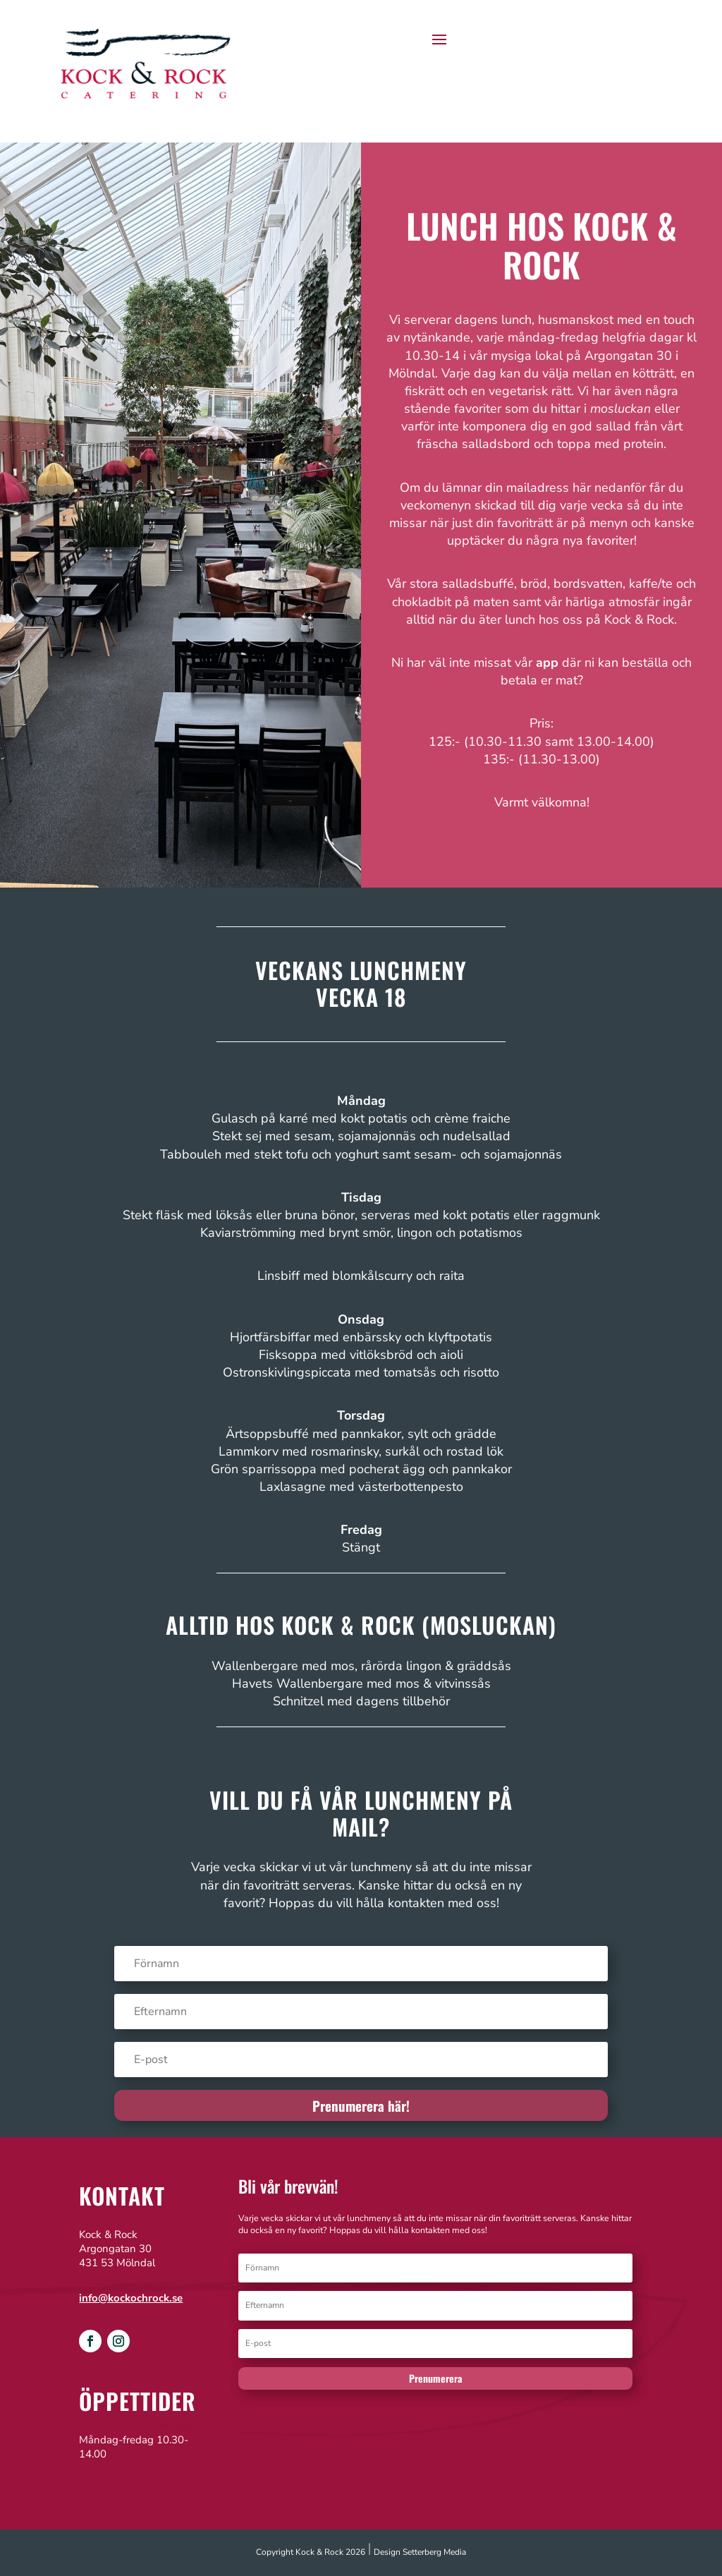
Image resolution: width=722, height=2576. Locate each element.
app (547, 662)
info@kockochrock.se (131, 2298)
